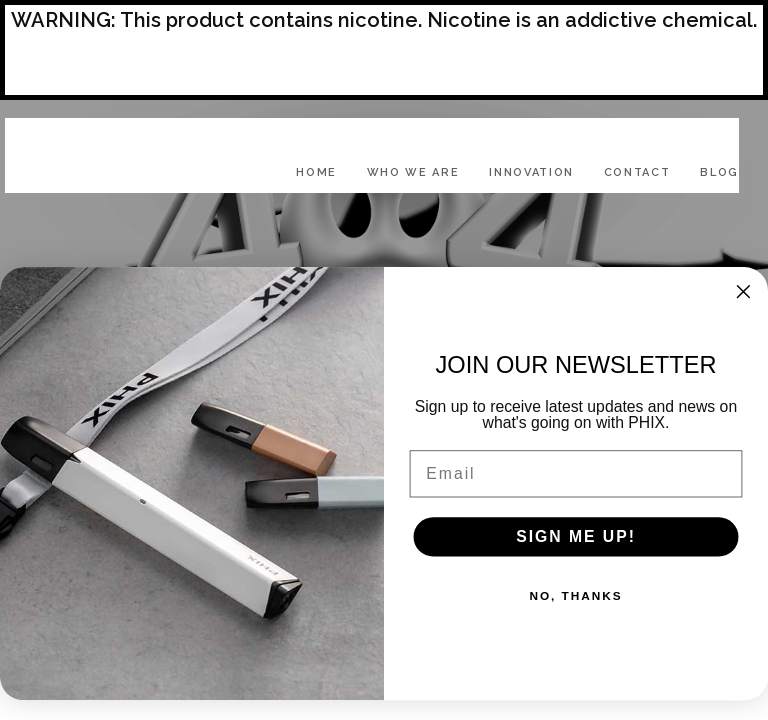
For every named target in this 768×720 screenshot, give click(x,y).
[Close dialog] (744, 292)
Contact (637, 172)
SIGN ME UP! (576, 536)
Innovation (531, 172)
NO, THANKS (575, 596)
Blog (719, 172)
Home (316, 172)
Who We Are (413, 172)
